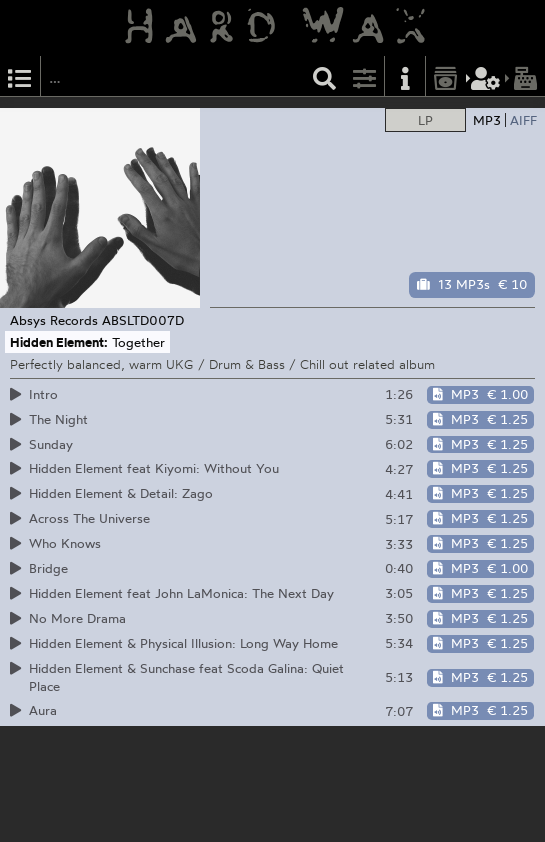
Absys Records (54, 320)
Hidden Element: (59, 342)
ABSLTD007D (143, 320)
